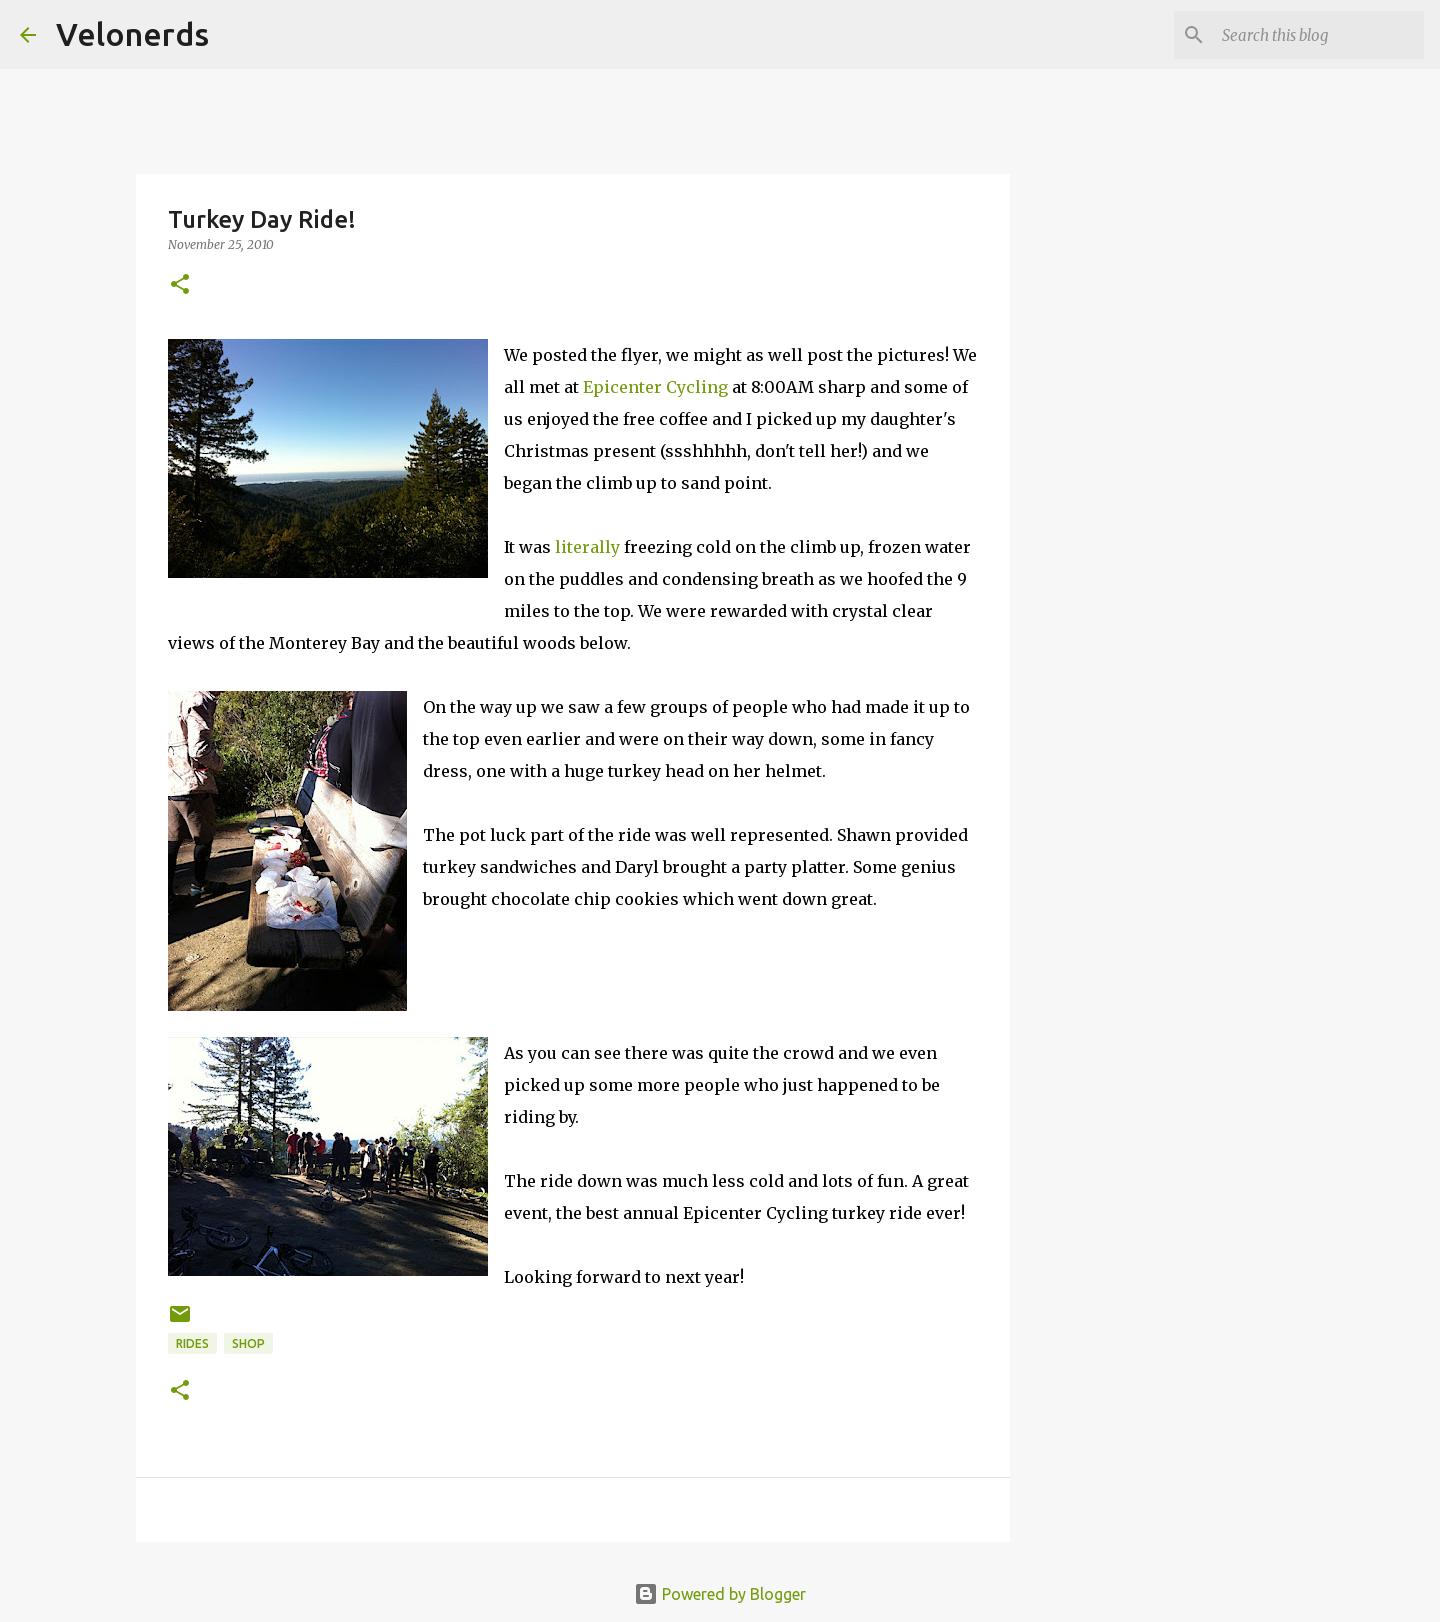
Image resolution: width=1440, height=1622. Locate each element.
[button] (180, 285)
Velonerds (132, 34)
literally (587, 547)
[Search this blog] (1319, 35)
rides (192, 1343)
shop (248, 1343)
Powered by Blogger (720, 1594)
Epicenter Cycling (655, 387)
